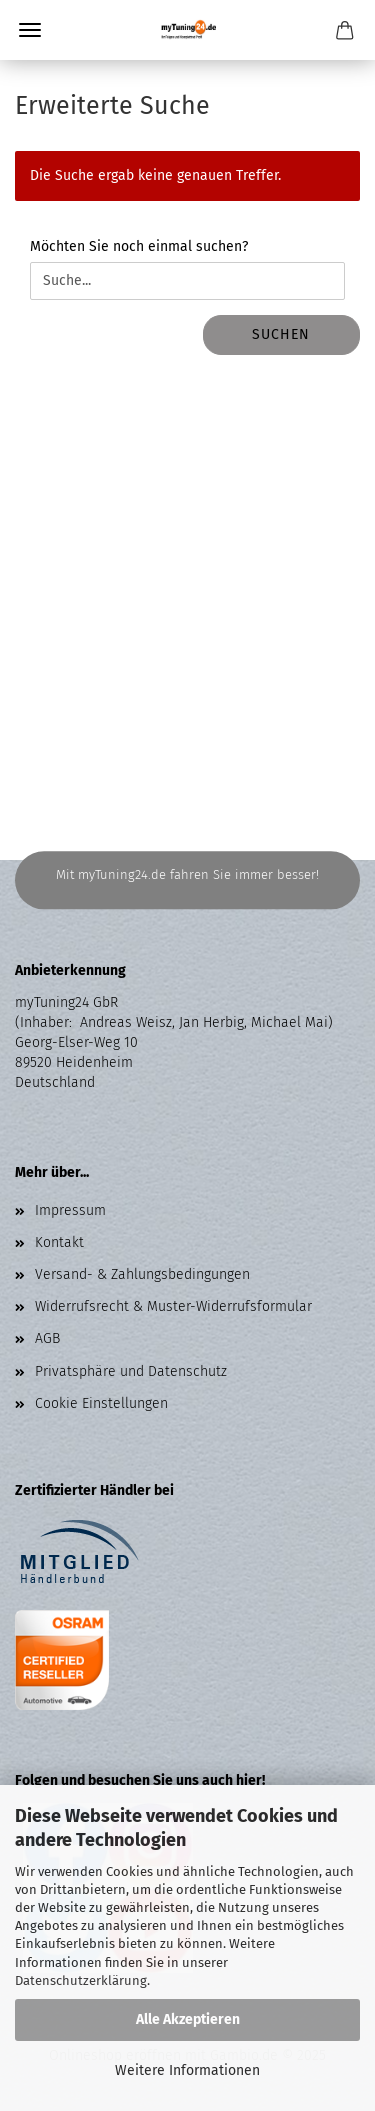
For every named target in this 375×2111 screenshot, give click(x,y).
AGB (47, 1338)
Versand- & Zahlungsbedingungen (142, 1274)
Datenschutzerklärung (81, 1980)
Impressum (70, 1210)
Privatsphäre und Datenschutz (131, 1371)
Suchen (281, 334)
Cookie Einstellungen (101, 1403)
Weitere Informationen (187, 2070)
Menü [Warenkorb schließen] (30, 30)
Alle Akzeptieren (188, 2019)
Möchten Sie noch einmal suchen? (139, 246)
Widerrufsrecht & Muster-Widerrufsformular (173, 1306)
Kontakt (59, 1242)
